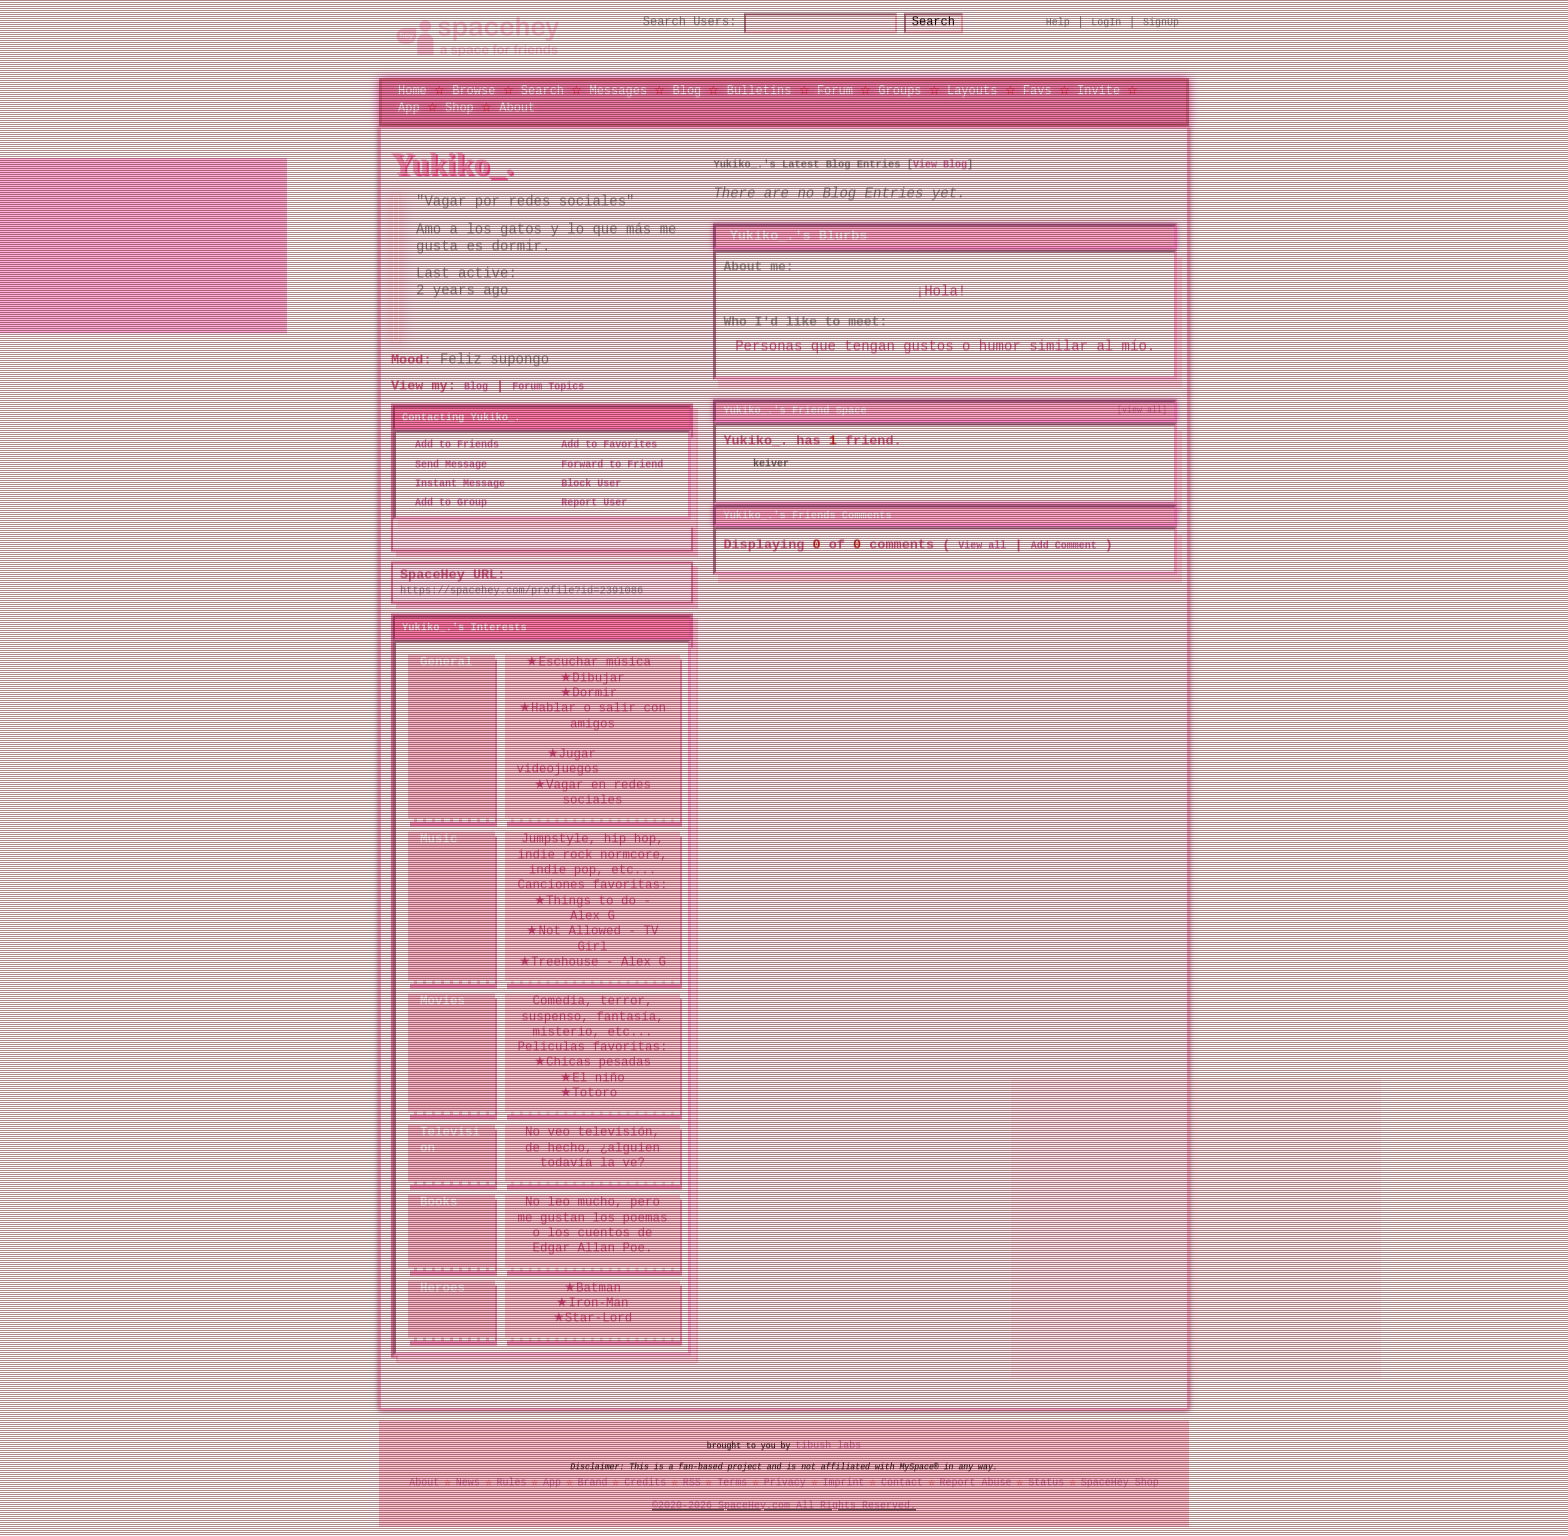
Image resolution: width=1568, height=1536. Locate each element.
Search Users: (672, 22)
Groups (899, 89)
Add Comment (1064, 544)
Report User (588, 502)
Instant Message (454, 483)
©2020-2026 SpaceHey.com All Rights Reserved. (784, 1505)
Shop (459, 106)
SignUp (1161, 22)
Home (412, 89)
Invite (1098, 89)
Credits (645, 1482)
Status (1046, 1482)
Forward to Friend (606, 464)
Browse (473, 89)
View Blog (940, 163)
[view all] (1142, 409)
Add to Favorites (603, 445)
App (409, 106)
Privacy (785, 1482)
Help (1058, 22)
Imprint (843, 1482)
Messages (618, 89)
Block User (585, 483)
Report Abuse (976, 1482)
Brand (593, 1482)
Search (951, 22)
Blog (686, 89)
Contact (902, 1482)
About (517, 106)
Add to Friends (451, 445)
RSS (692, 1482)
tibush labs (828, 1445)
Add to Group (445, 502)
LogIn (1106, 22)
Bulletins (759, 89)
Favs (1037, 89)
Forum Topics (548, 386)
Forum (835, 89)
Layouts (972, 89)
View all (982, 544)
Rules (511, 1482)
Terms (732, 1482)
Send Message (445, 464)
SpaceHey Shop (1120, 1482)
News (468, 1482)
